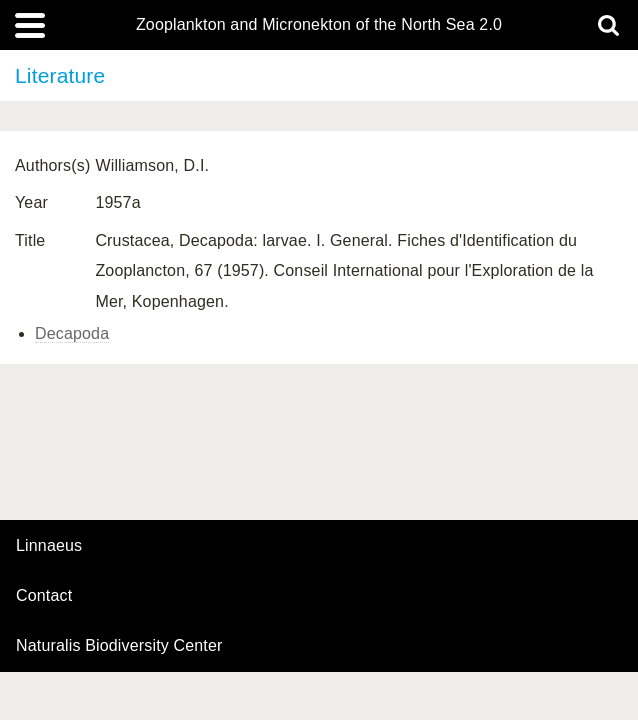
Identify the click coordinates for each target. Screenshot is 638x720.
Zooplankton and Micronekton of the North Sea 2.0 (319, 25)
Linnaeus (49, 546)
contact (44, 595)
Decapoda (72, 333)
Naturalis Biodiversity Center (119, 646)
